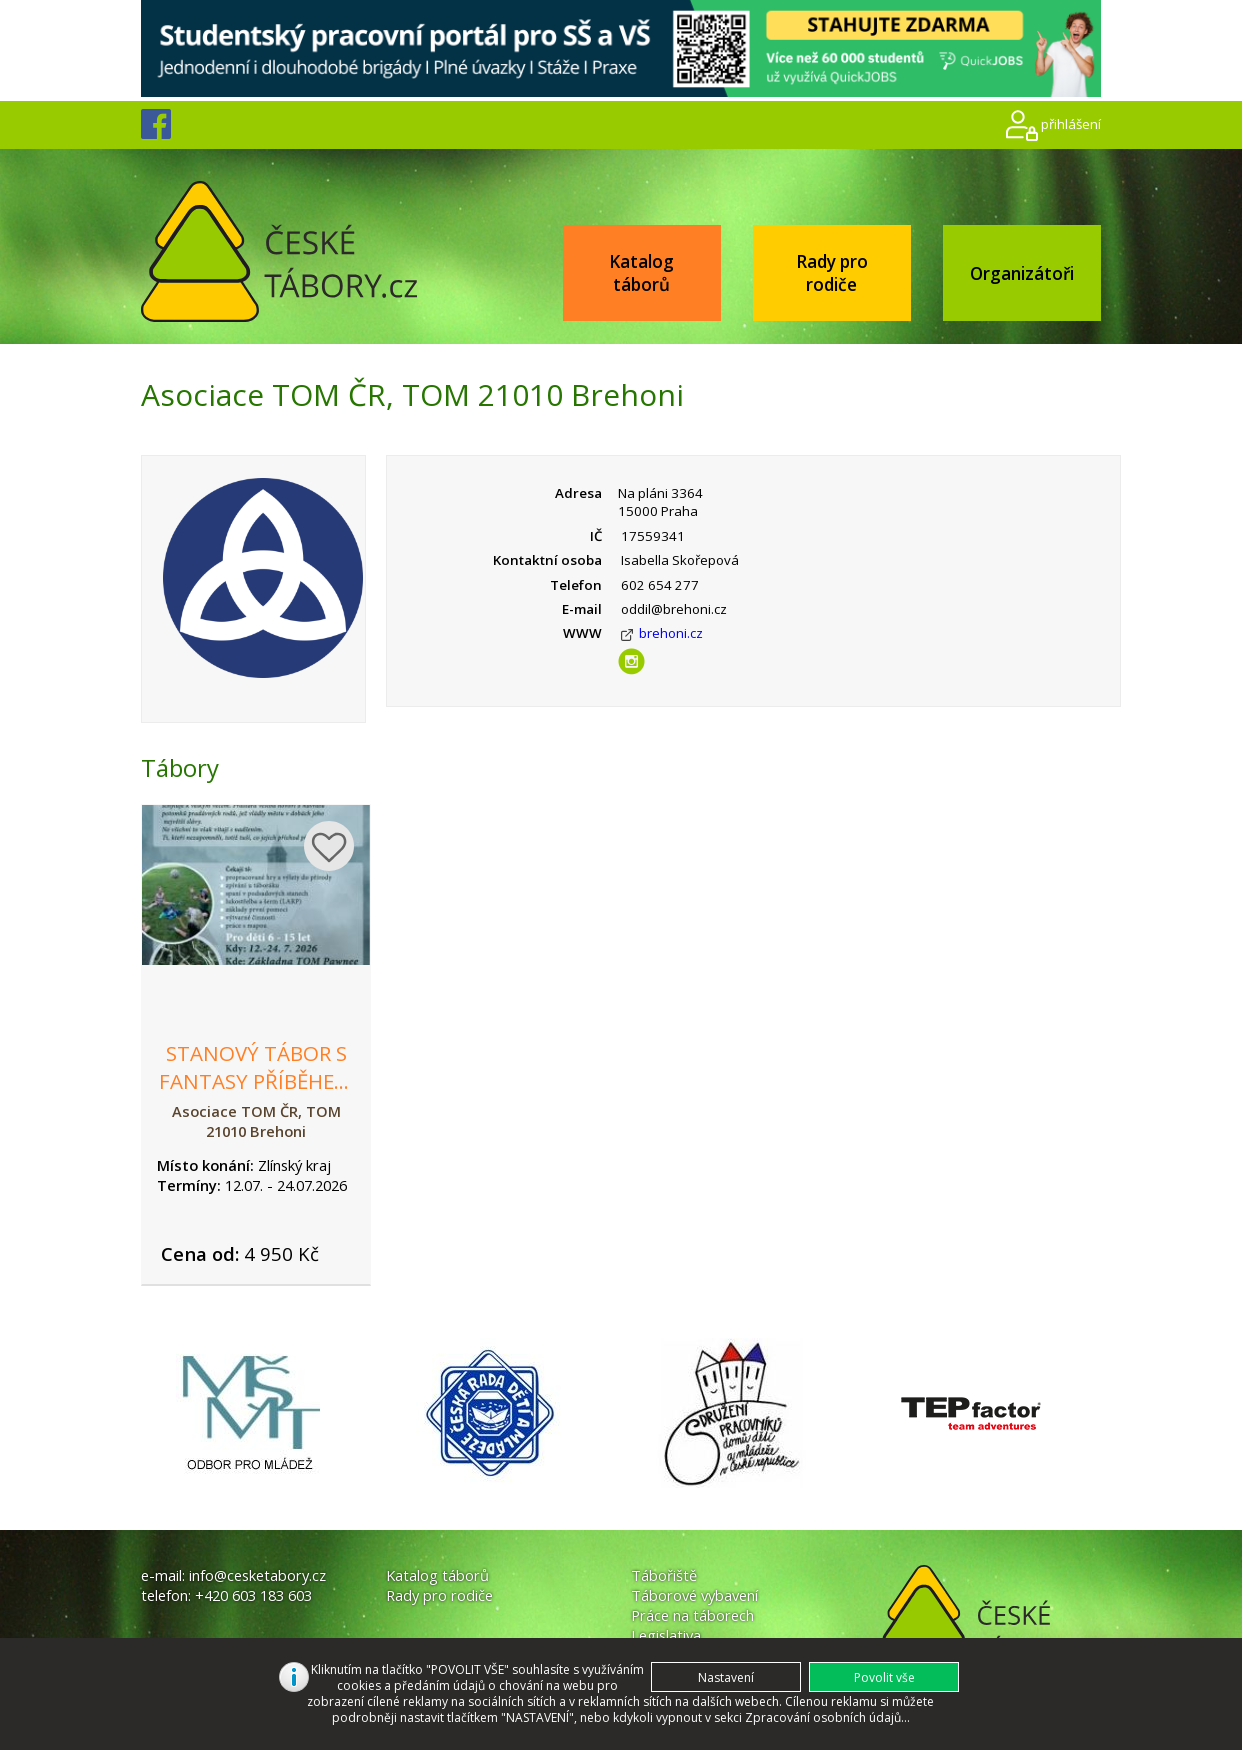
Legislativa (666, 1635)
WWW (582, 633)
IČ (596, 536)
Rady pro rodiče (832, 273)
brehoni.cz (671, 633)
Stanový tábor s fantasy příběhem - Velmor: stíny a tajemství (256, 1095)
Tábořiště (664, 1575)
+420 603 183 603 (253, 1595)
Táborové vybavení (694, 1595)
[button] (884, 1677)
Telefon (576, 585)
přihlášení (1071, 124)
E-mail (582, 609)
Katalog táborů (641, 273)
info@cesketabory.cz (257, 1575)
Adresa (578, 493)
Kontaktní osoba (547, 560)
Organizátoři (1022, 273)
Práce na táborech (692, 1615)
